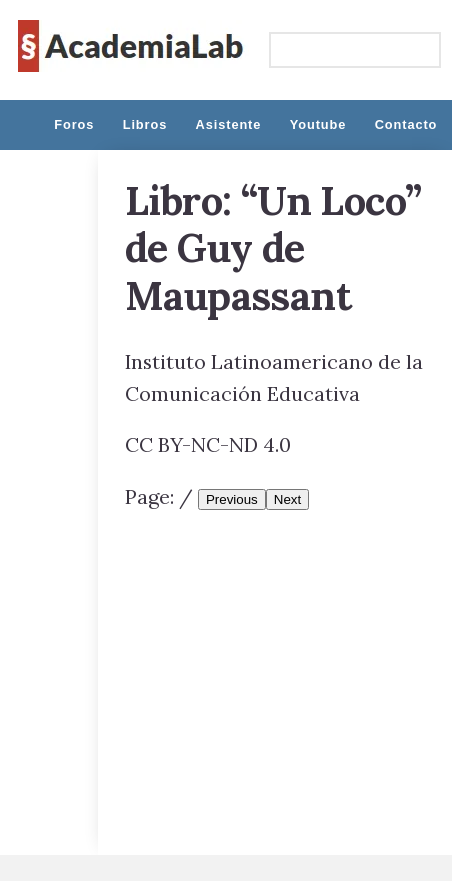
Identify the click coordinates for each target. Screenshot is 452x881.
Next (287, 499)
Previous (232, 499)
